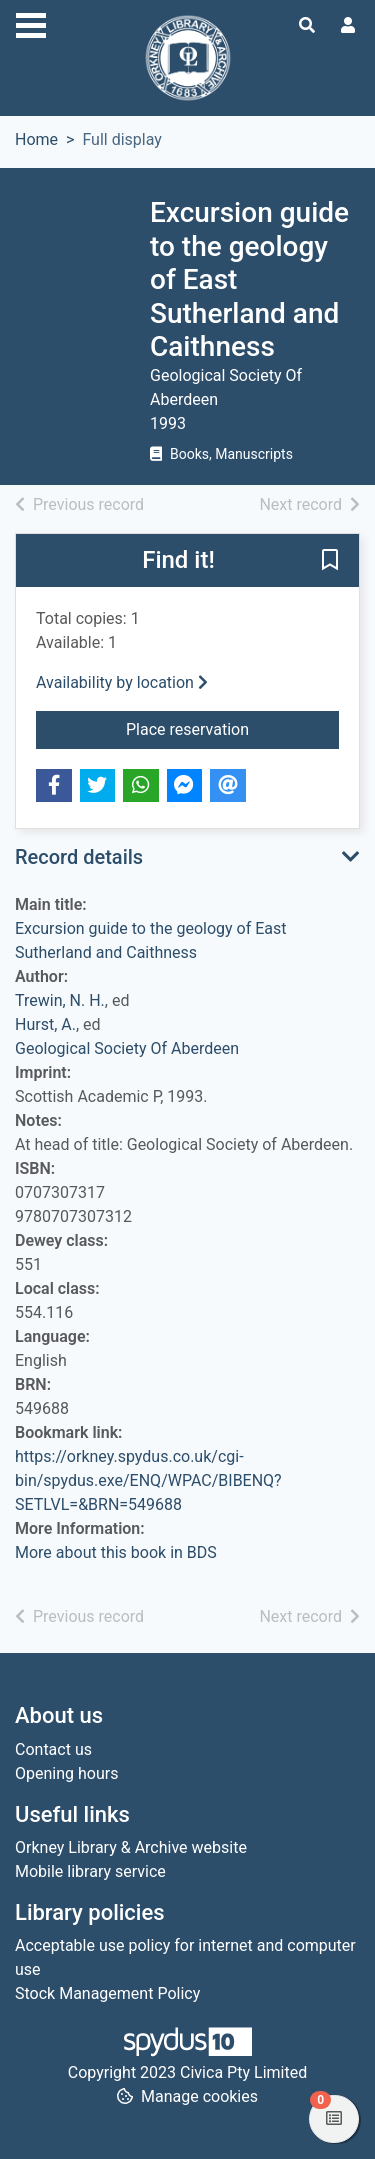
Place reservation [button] (232, 728)
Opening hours (66, 1773)
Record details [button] (79, 857)
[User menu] (348, 26)
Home (36, 139)
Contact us (53, 1749)
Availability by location (122, 682)
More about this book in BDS (116, 1552)
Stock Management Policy (107, 1993)
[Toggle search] (307, 26)
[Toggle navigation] (31, 23)
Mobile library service (90, 1871)
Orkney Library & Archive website (131, 1847)
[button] (330, 562)
